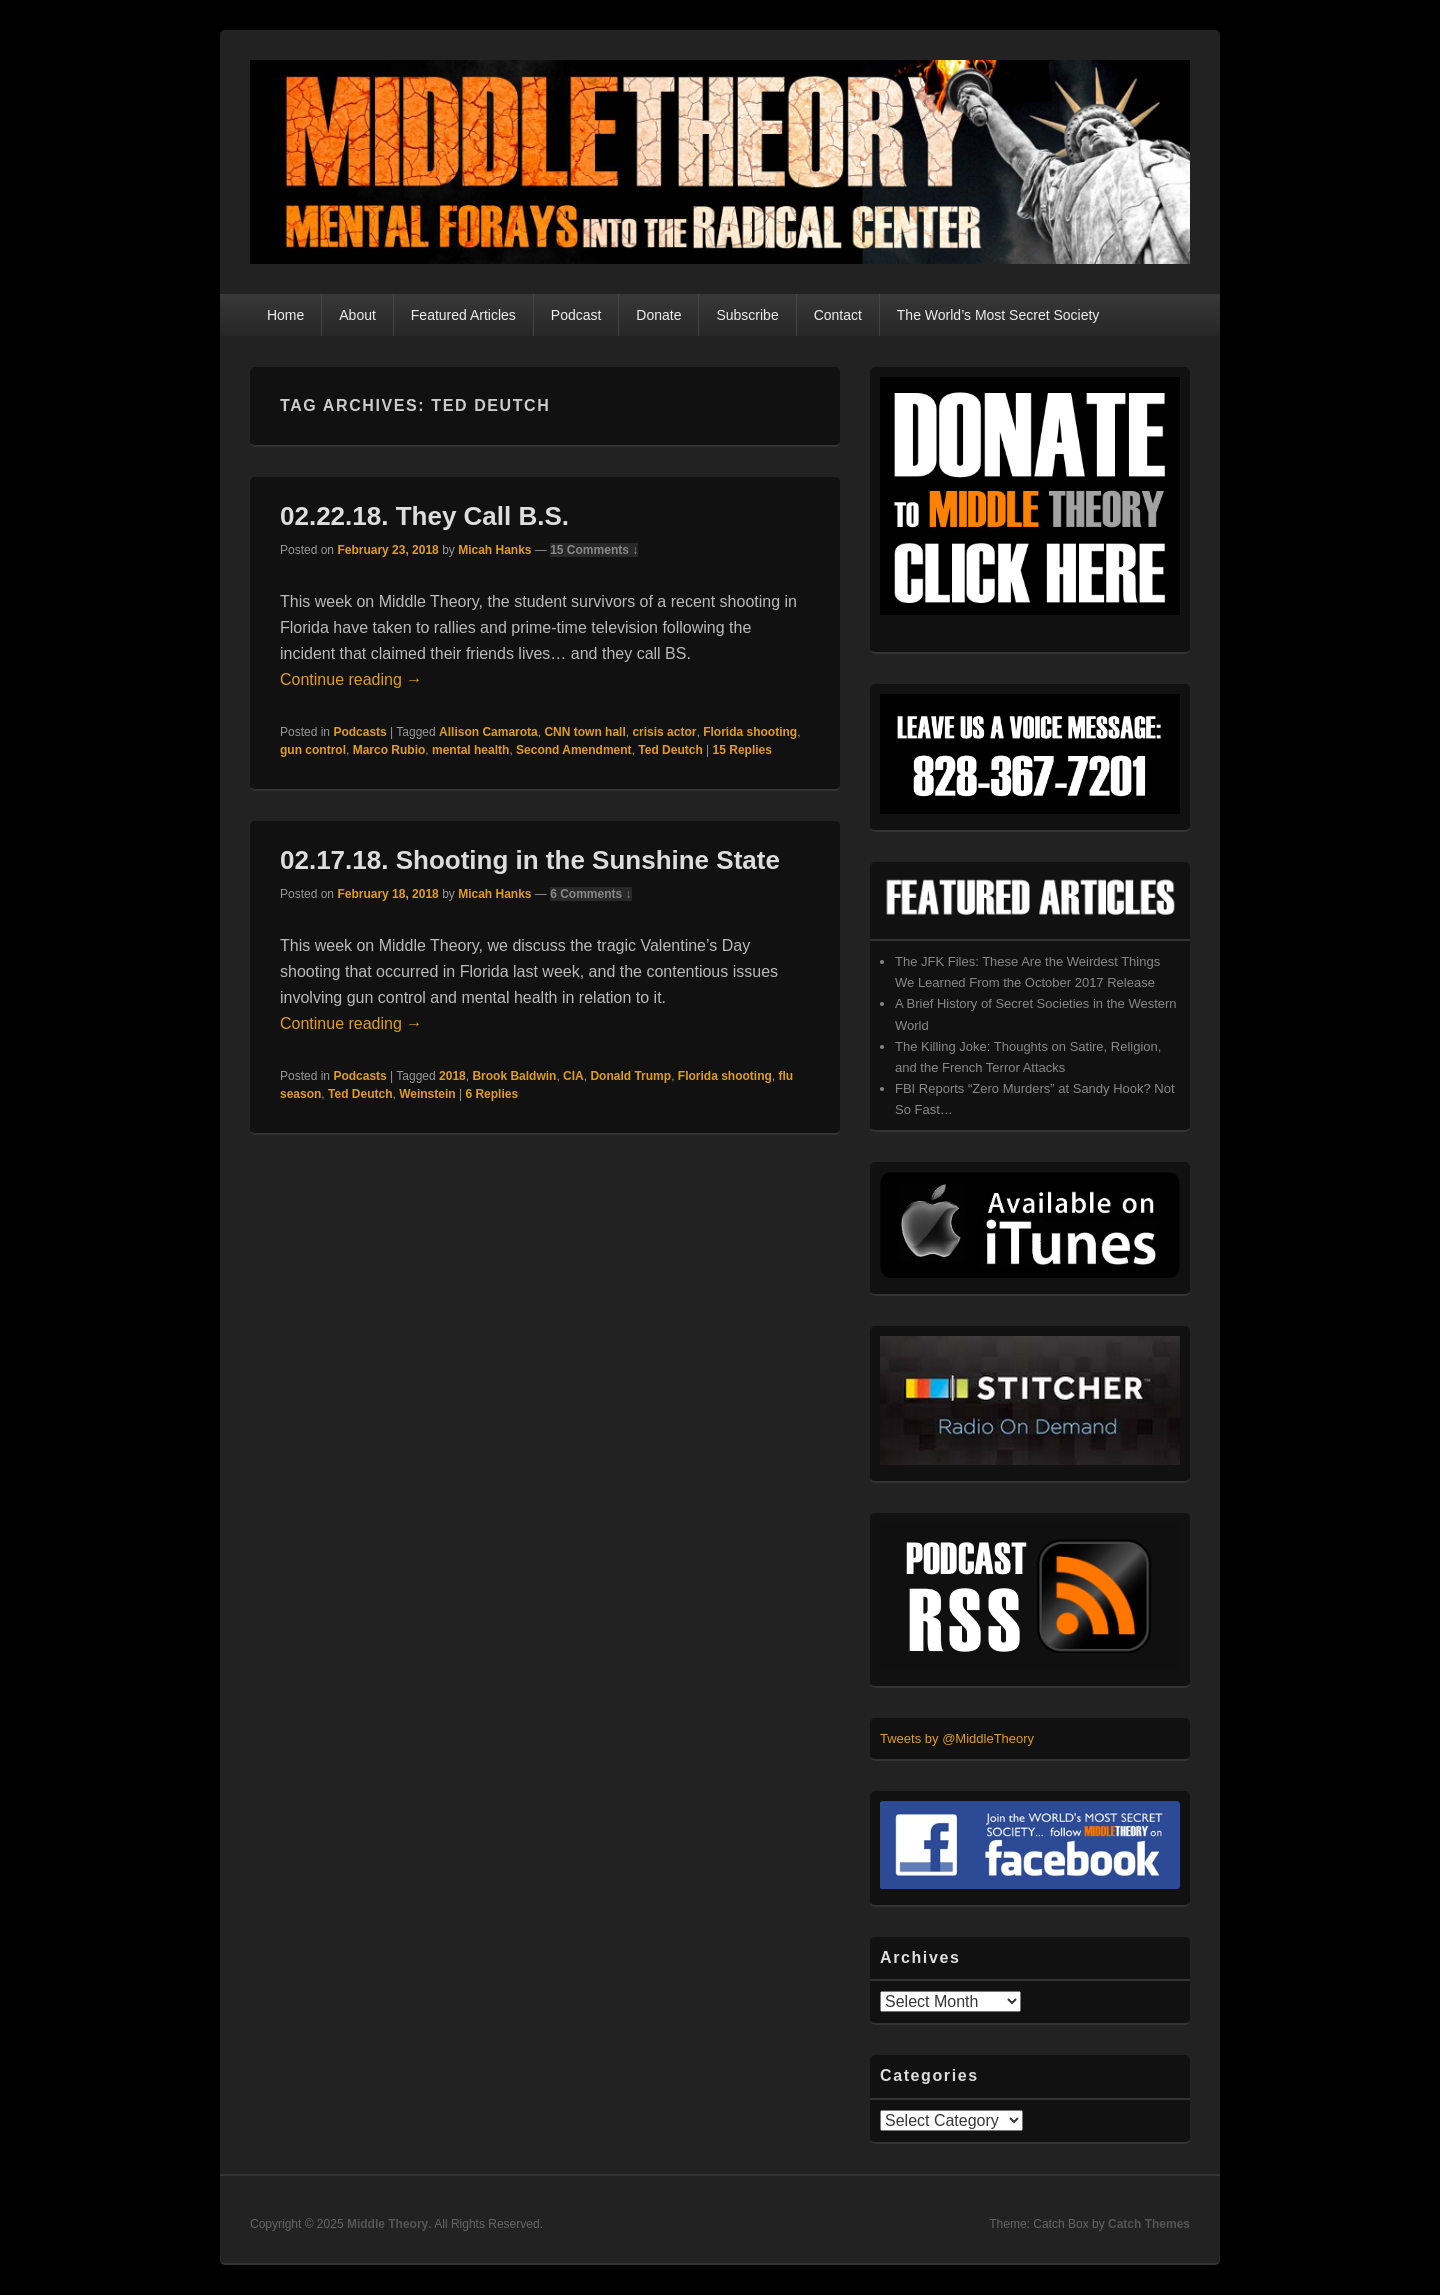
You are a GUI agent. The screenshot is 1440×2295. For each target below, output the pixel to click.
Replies (742, 750)
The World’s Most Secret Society (998, 315)
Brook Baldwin (514, 1076)
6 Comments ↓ (590, 894)
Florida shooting (750, 732)
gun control (313, 750)
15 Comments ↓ (594, 550)
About (357, 315)
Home (285, 315)
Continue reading (351, 679)
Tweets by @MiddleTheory (957, 1738)
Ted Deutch (670, 750)
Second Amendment (574, 750)
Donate (658, 315)
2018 (452, 1076)
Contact (838, 315)
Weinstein (427, 1094)
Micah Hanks (494, 550)
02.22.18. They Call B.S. (424, 516)
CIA (573, 1076)
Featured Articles (463, 315)
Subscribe (747, 315)
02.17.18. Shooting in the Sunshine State (530, 860)
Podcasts (359, 732)
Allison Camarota (488, 732)
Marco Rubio (389, 750)
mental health (470, 750)
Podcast (576, 315)
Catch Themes (1149, 2224)
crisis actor (664, 732)
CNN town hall (584, 732)
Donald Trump (630, 1076)
